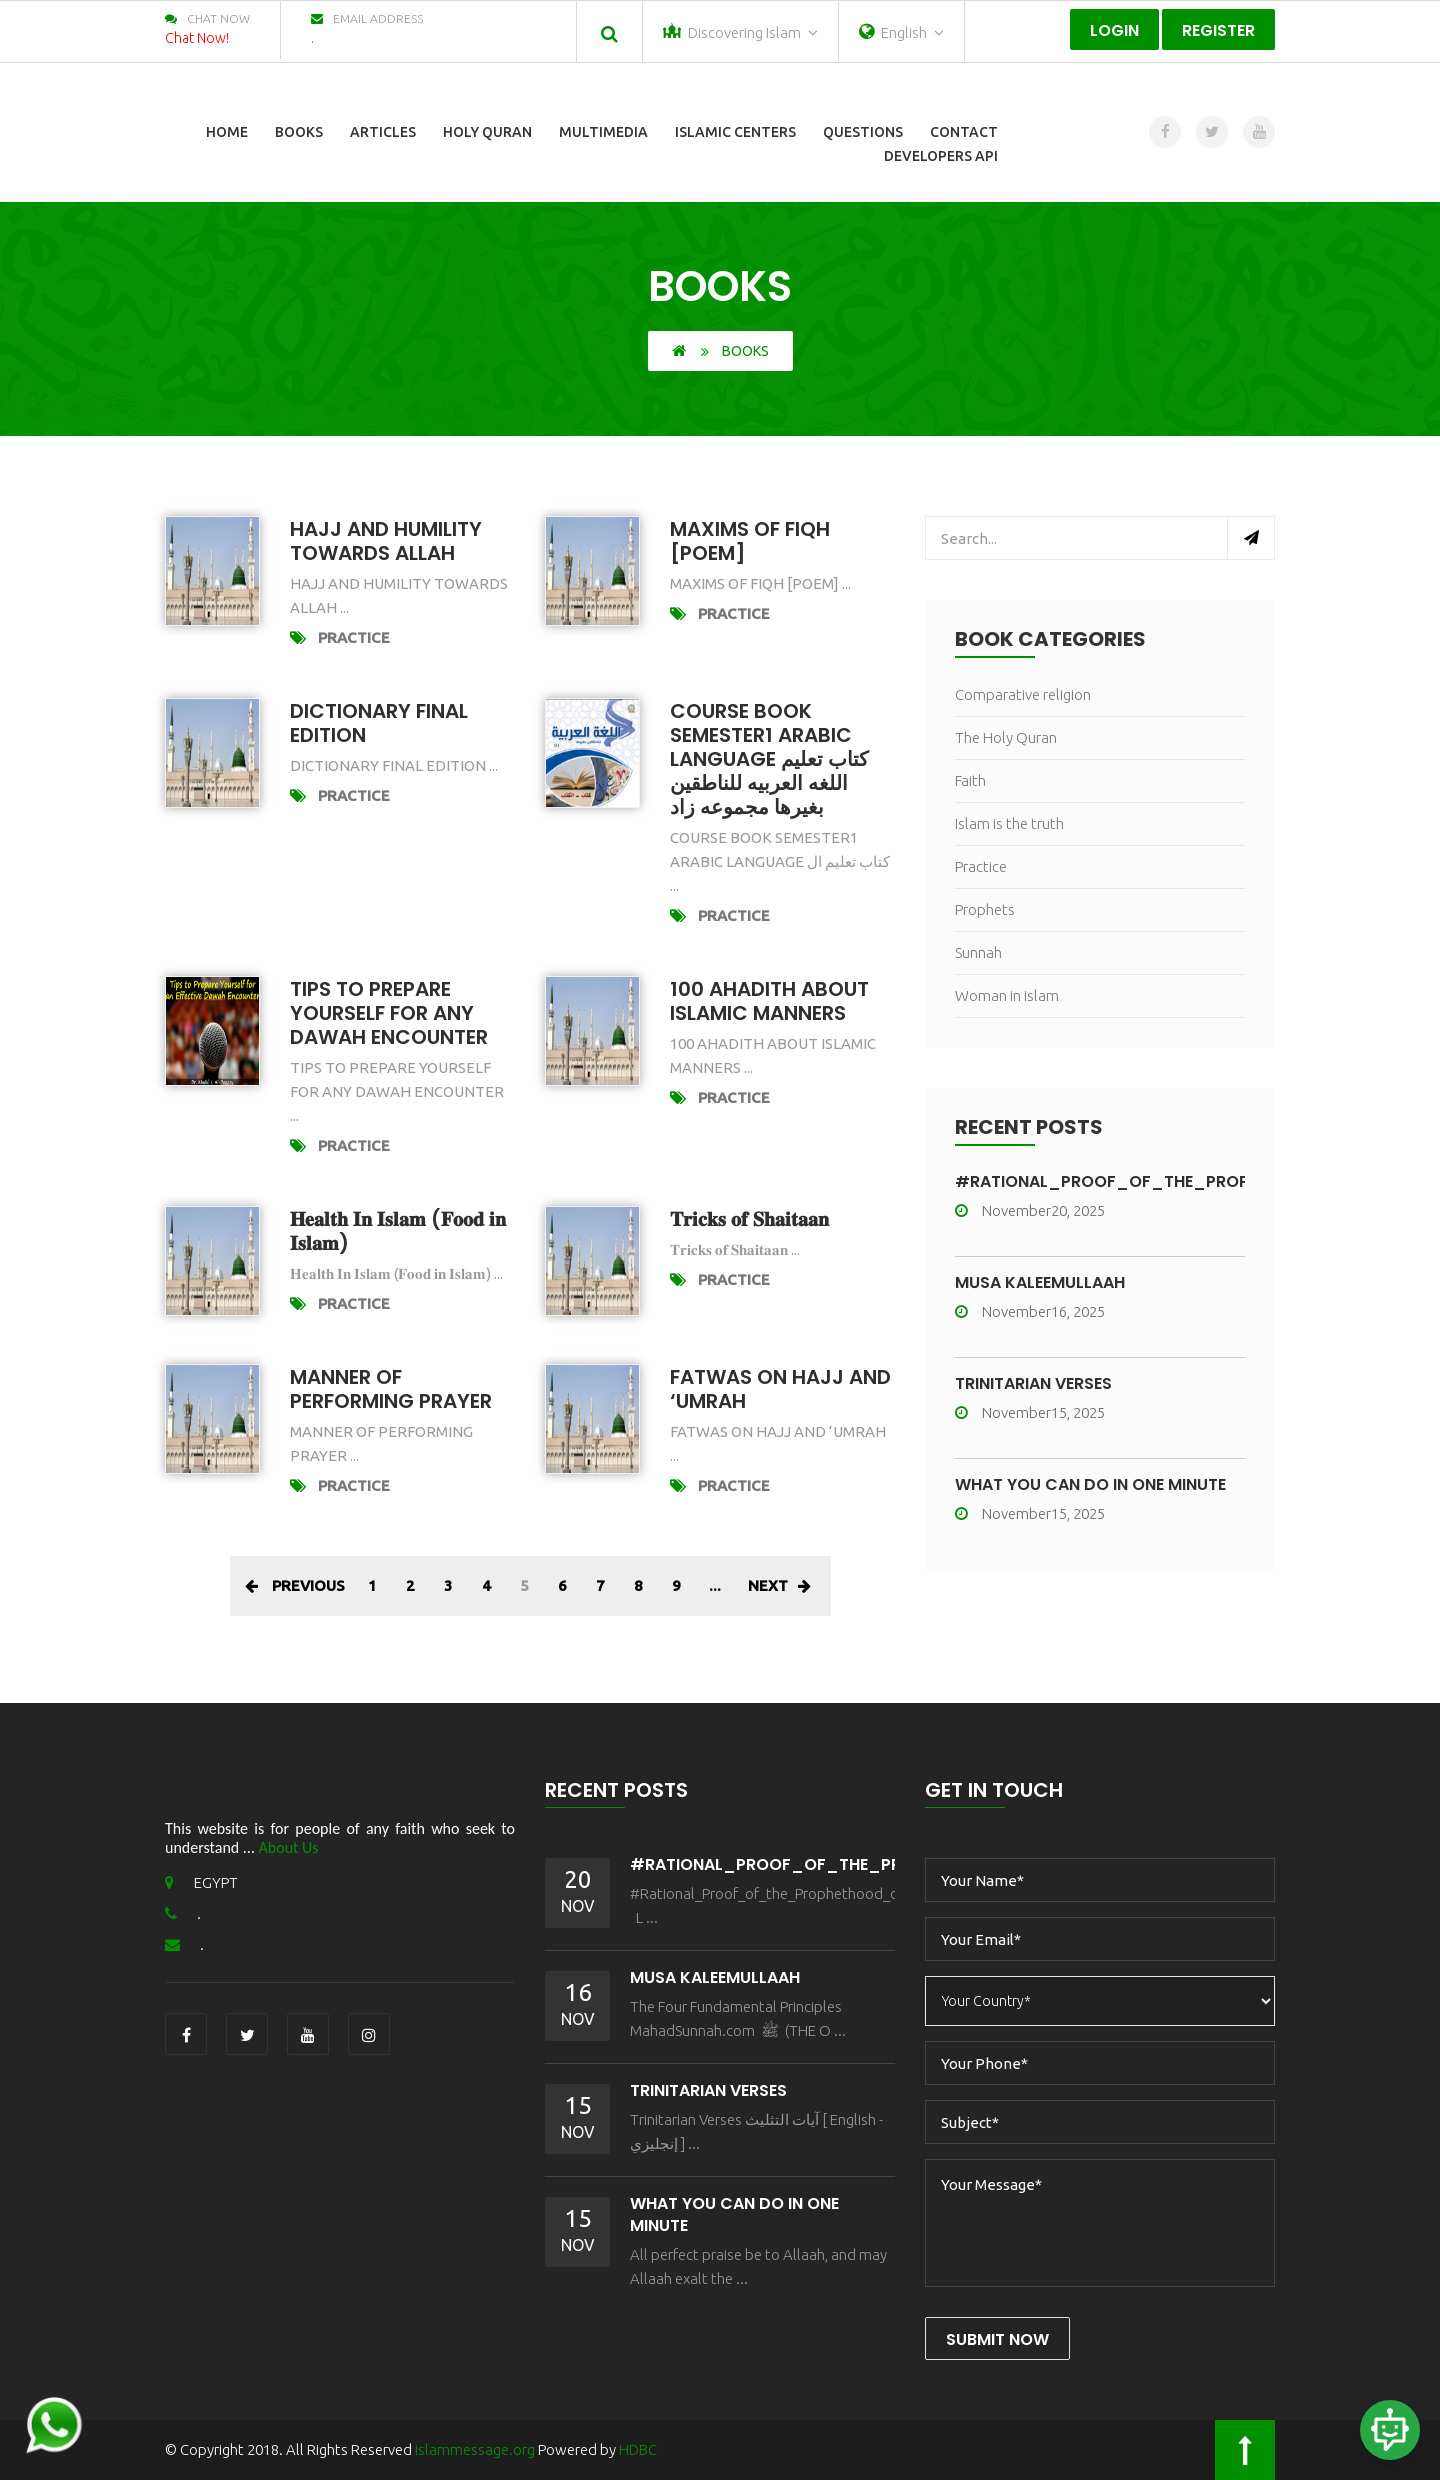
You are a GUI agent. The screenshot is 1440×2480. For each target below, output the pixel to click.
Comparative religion (1023, 694)
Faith (970, 780)
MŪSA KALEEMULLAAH (1040, 1282)
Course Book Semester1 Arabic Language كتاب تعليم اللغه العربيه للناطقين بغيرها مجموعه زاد (769, 759)
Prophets (985, 909)
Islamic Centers (735, 132)
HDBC (638, 2449)
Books (299, 132)
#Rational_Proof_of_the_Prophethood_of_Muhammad (889, 1864)
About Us (289, 1847)
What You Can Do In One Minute (1090, 1484)
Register (1218, 30)
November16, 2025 (1030, 1311)
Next (779, 1585)
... (715, 1585)
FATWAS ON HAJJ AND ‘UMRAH (780, 1389)
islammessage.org (475, 2449)
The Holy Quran (1006, 737)
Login (1114, 30)
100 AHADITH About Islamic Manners (769, 1001)
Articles (383, 132)
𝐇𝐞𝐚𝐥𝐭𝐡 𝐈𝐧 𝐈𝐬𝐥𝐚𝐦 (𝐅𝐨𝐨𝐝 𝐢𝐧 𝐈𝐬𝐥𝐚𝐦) (398, 1231)
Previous (295, 1585)
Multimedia (603, 132)
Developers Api (941, 156)
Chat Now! (197, 38)
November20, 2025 (1030, 1210)
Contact (964, 132)
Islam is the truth (1009, 823)
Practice (354, 637)
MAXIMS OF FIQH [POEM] (750, 541)
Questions (863, 132)
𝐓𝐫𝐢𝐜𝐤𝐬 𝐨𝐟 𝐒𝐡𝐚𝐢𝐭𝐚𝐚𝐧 (749, 1219)
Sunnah (978, 952)
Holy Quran (487, 132)
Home (227, 132)
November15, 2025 (1030, 1412)
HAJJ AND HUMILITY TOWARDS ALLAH (386, 541)
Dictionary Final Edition (379, 723)
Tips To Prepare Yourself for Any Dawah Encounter (389, 1013)
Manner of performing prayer (391, 1389)
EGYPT (201, 1882)
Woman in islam (1007, 995)
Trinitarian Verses (1033, 1383)
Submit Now (997, 2339)
